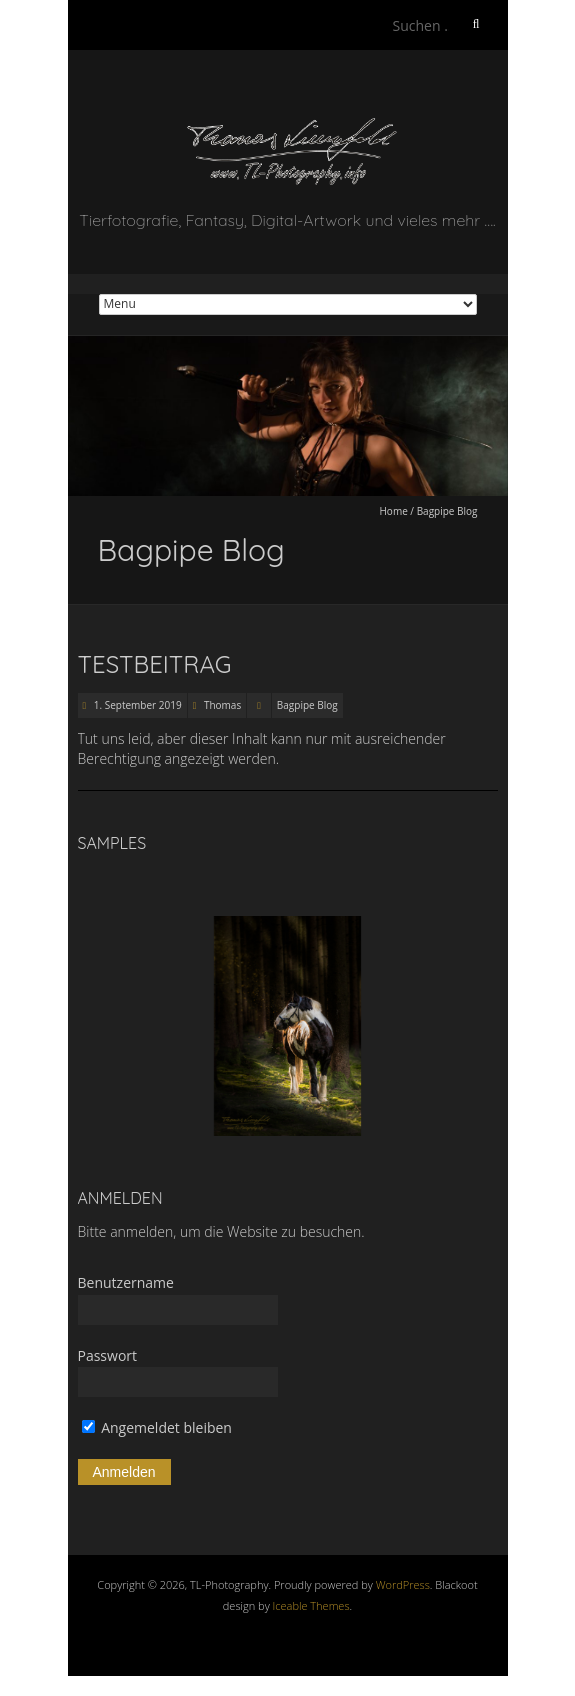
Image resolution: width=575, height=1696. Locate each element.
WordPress (403, 1584)
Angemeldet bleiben (157, 1427)
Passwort (108, 1355)
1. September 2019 (136, 705)
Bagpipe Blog (307, 705)
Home (394, 511)
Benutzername (126, 1282)
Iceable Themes (311, 1605)
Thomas (222, 705)
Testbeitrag (155, 664)
